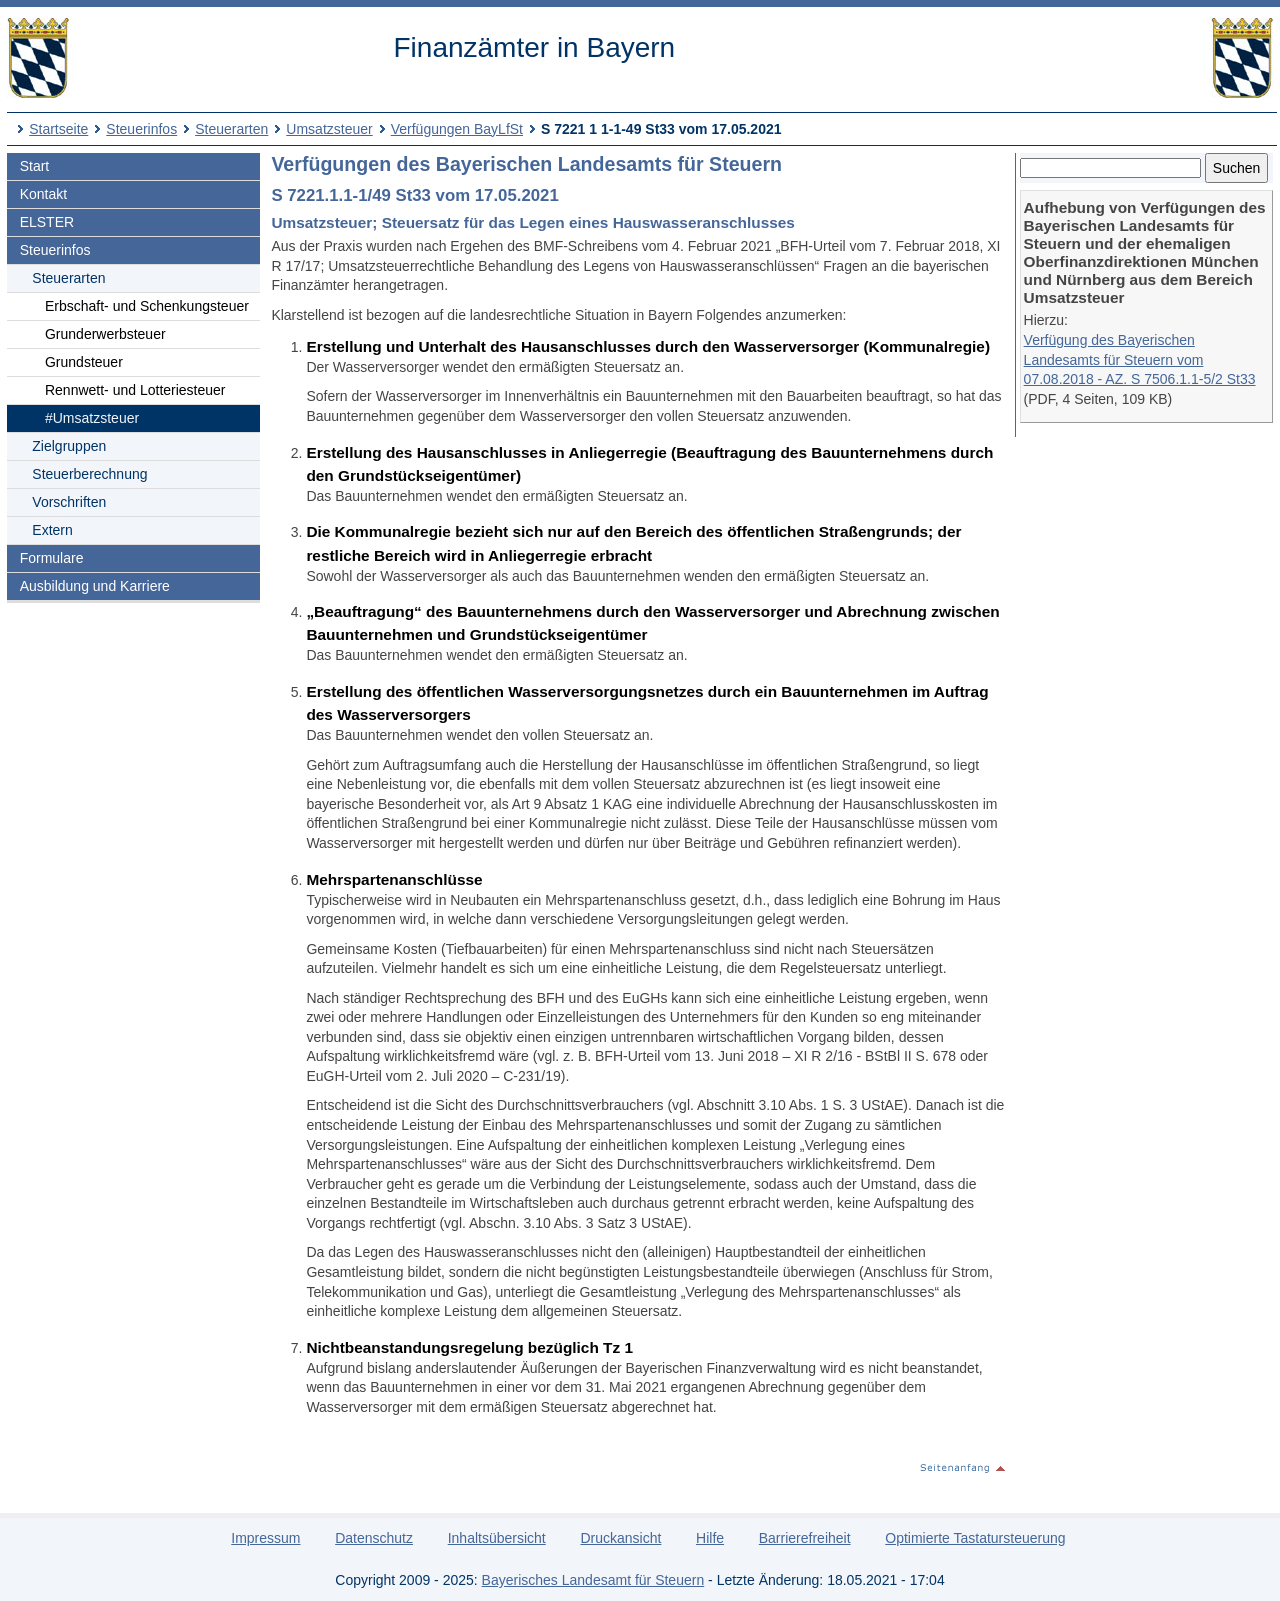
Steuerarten (231, 129)
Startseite (58, 129)
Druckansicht (620, 1538)
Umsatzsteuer (329, 129)
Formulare (52, 558)
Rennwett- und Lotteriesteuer (135, 390)
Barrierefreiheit (805, 1538)
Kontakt (43, 194)
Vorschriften (69, 502)
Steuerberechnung (89, 474)
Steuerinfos (141, 129)
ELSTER (47, 222)
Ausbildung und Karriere (95, 586)
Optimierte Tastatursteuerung (975, 1538)
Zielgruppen (69, 446)
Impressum (265, 1538)
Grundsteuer (84, 362)
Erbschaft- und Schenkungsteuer (147, 306)
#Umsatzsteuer (92, 418)
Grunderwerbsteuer (105, 334)
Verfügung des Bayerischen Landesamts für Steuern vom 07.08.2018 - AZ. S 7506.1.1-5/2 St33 (1140, 359)
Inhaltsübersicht (497, 1538)
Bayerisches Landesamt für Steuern (593, 1580)
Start (35, 166)
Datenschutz (374, 1538)
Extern (52, 530)
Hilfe (710, 1538)
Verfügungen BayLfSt (457, 129)
